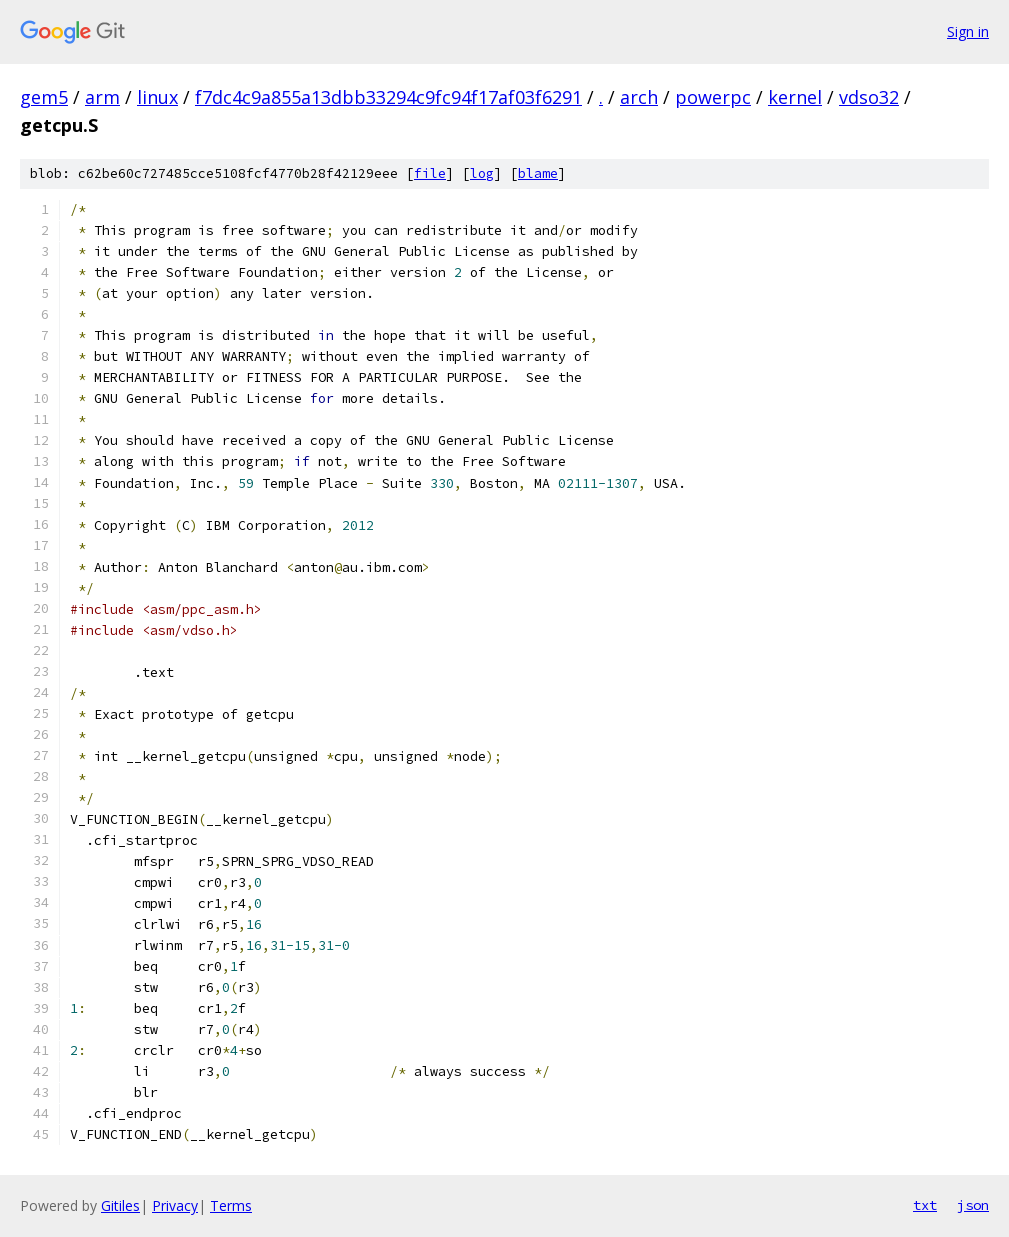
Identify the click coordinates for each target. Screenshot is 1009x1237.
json (973, 1205)
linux (157, 97)
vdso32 (869, 97)
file (430, 173)
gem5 (44, 97)
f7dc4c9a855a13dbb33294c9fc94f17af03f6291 (388, 97)
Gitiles (120, 1205)
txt (925, 1205)
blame (538, 173)
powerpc (713, 97)
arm (102, 97)
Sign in (968, 31)
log (482, 173)
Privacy (175, 1205)
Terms (231, 1205)
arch (639, 97)
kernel (795, 97)
